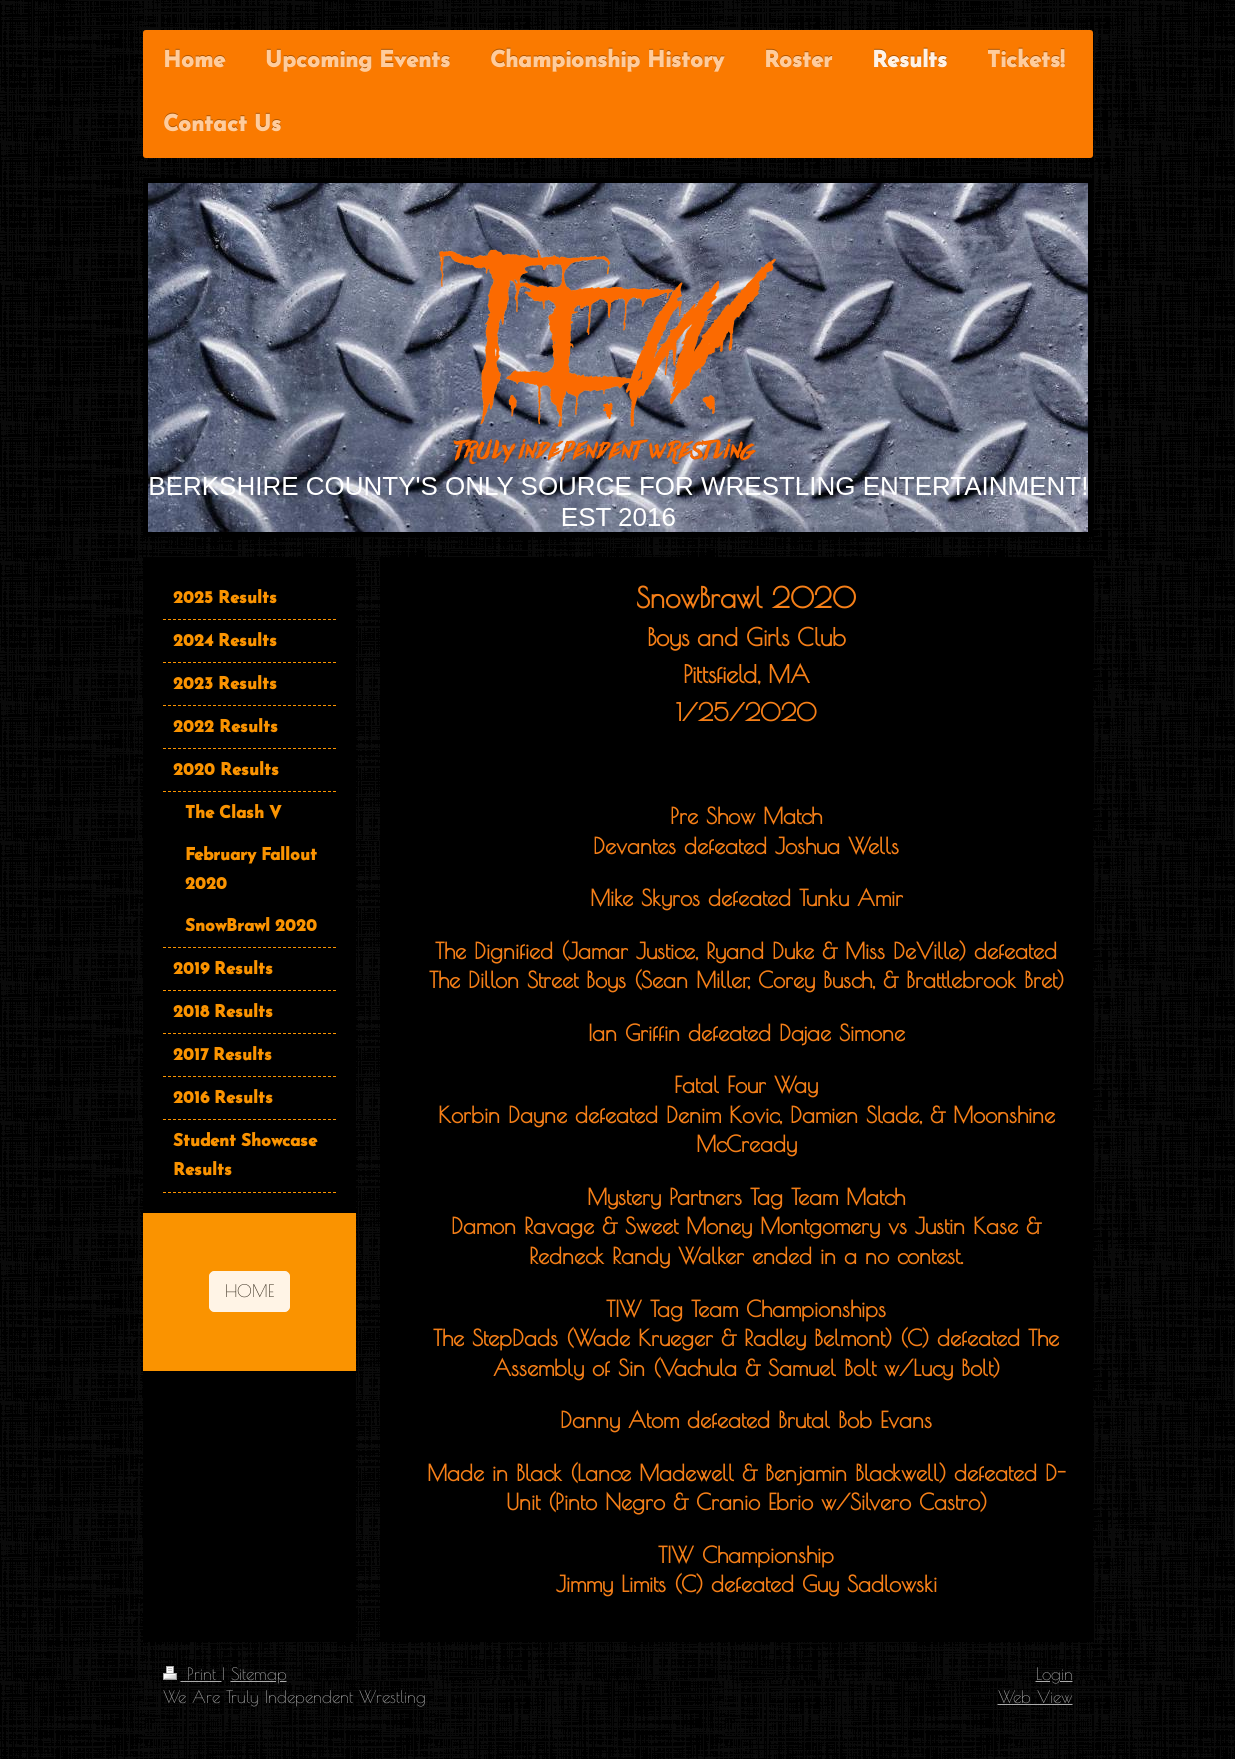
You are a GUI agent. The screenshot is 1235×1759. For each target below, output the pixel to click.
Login (1054, 1673)
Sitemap (259, 1673)
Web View (1035, 1696)
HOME (249, 1290)
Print (192, 1673)
